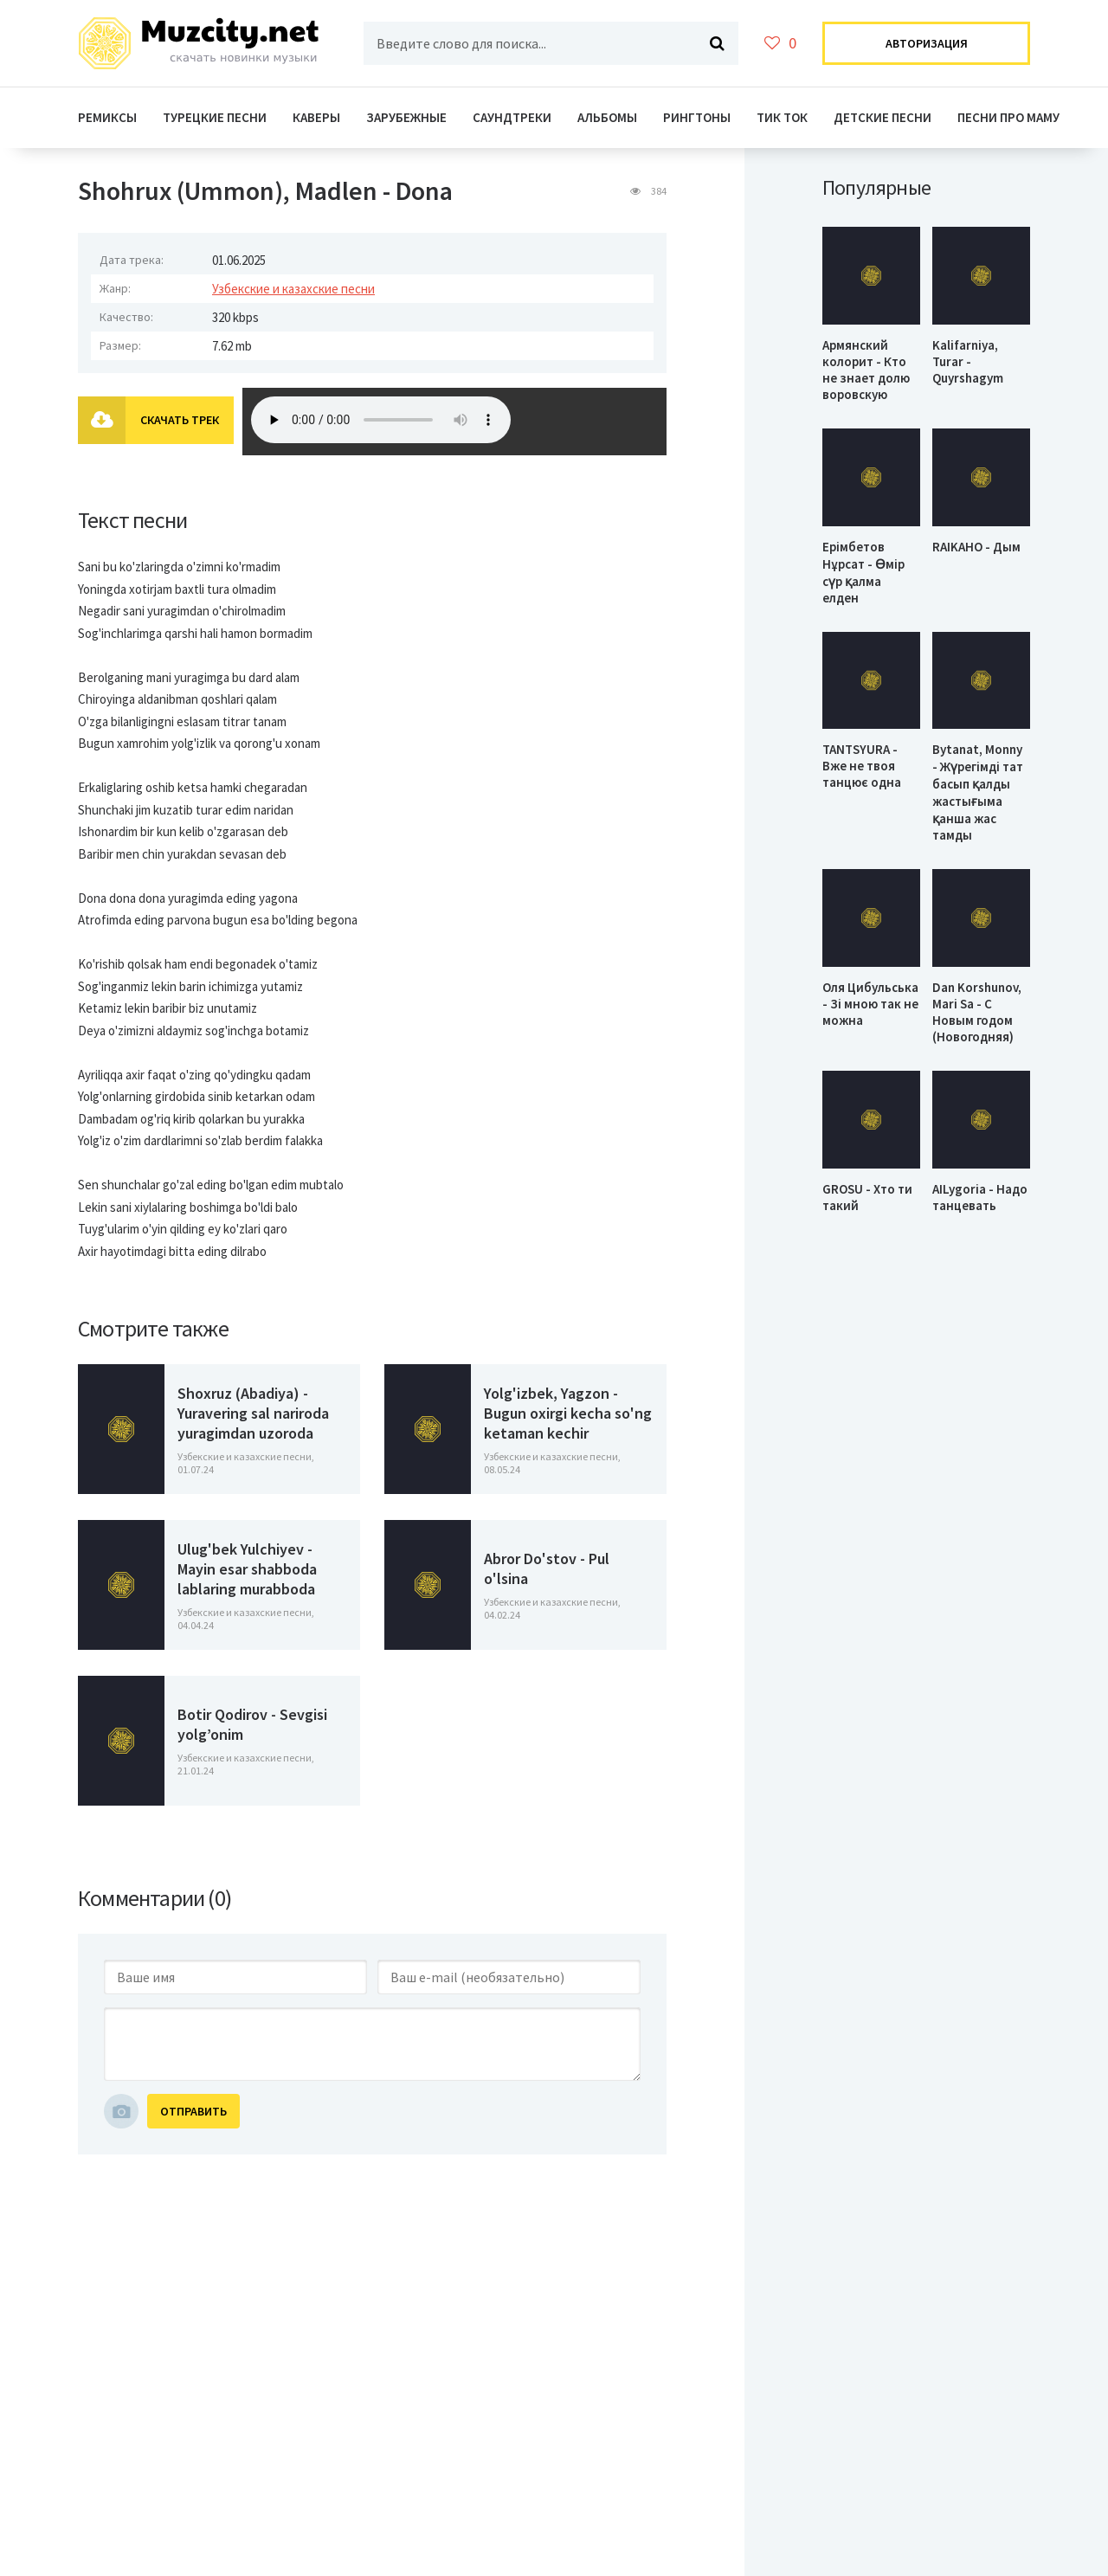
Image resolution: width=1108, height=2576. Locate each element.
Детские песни (882, 117)
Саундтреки (512, 117)
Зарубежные (406, 117)
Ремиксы (107, 117)
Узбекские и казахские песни (293, 288)
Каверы (316, 117)
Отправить (193, 2111)
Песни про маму (1008, 117)
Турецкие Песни (215, 117)
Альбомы (607, 117)
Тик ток (782, 117)
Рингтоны (697, 117)
